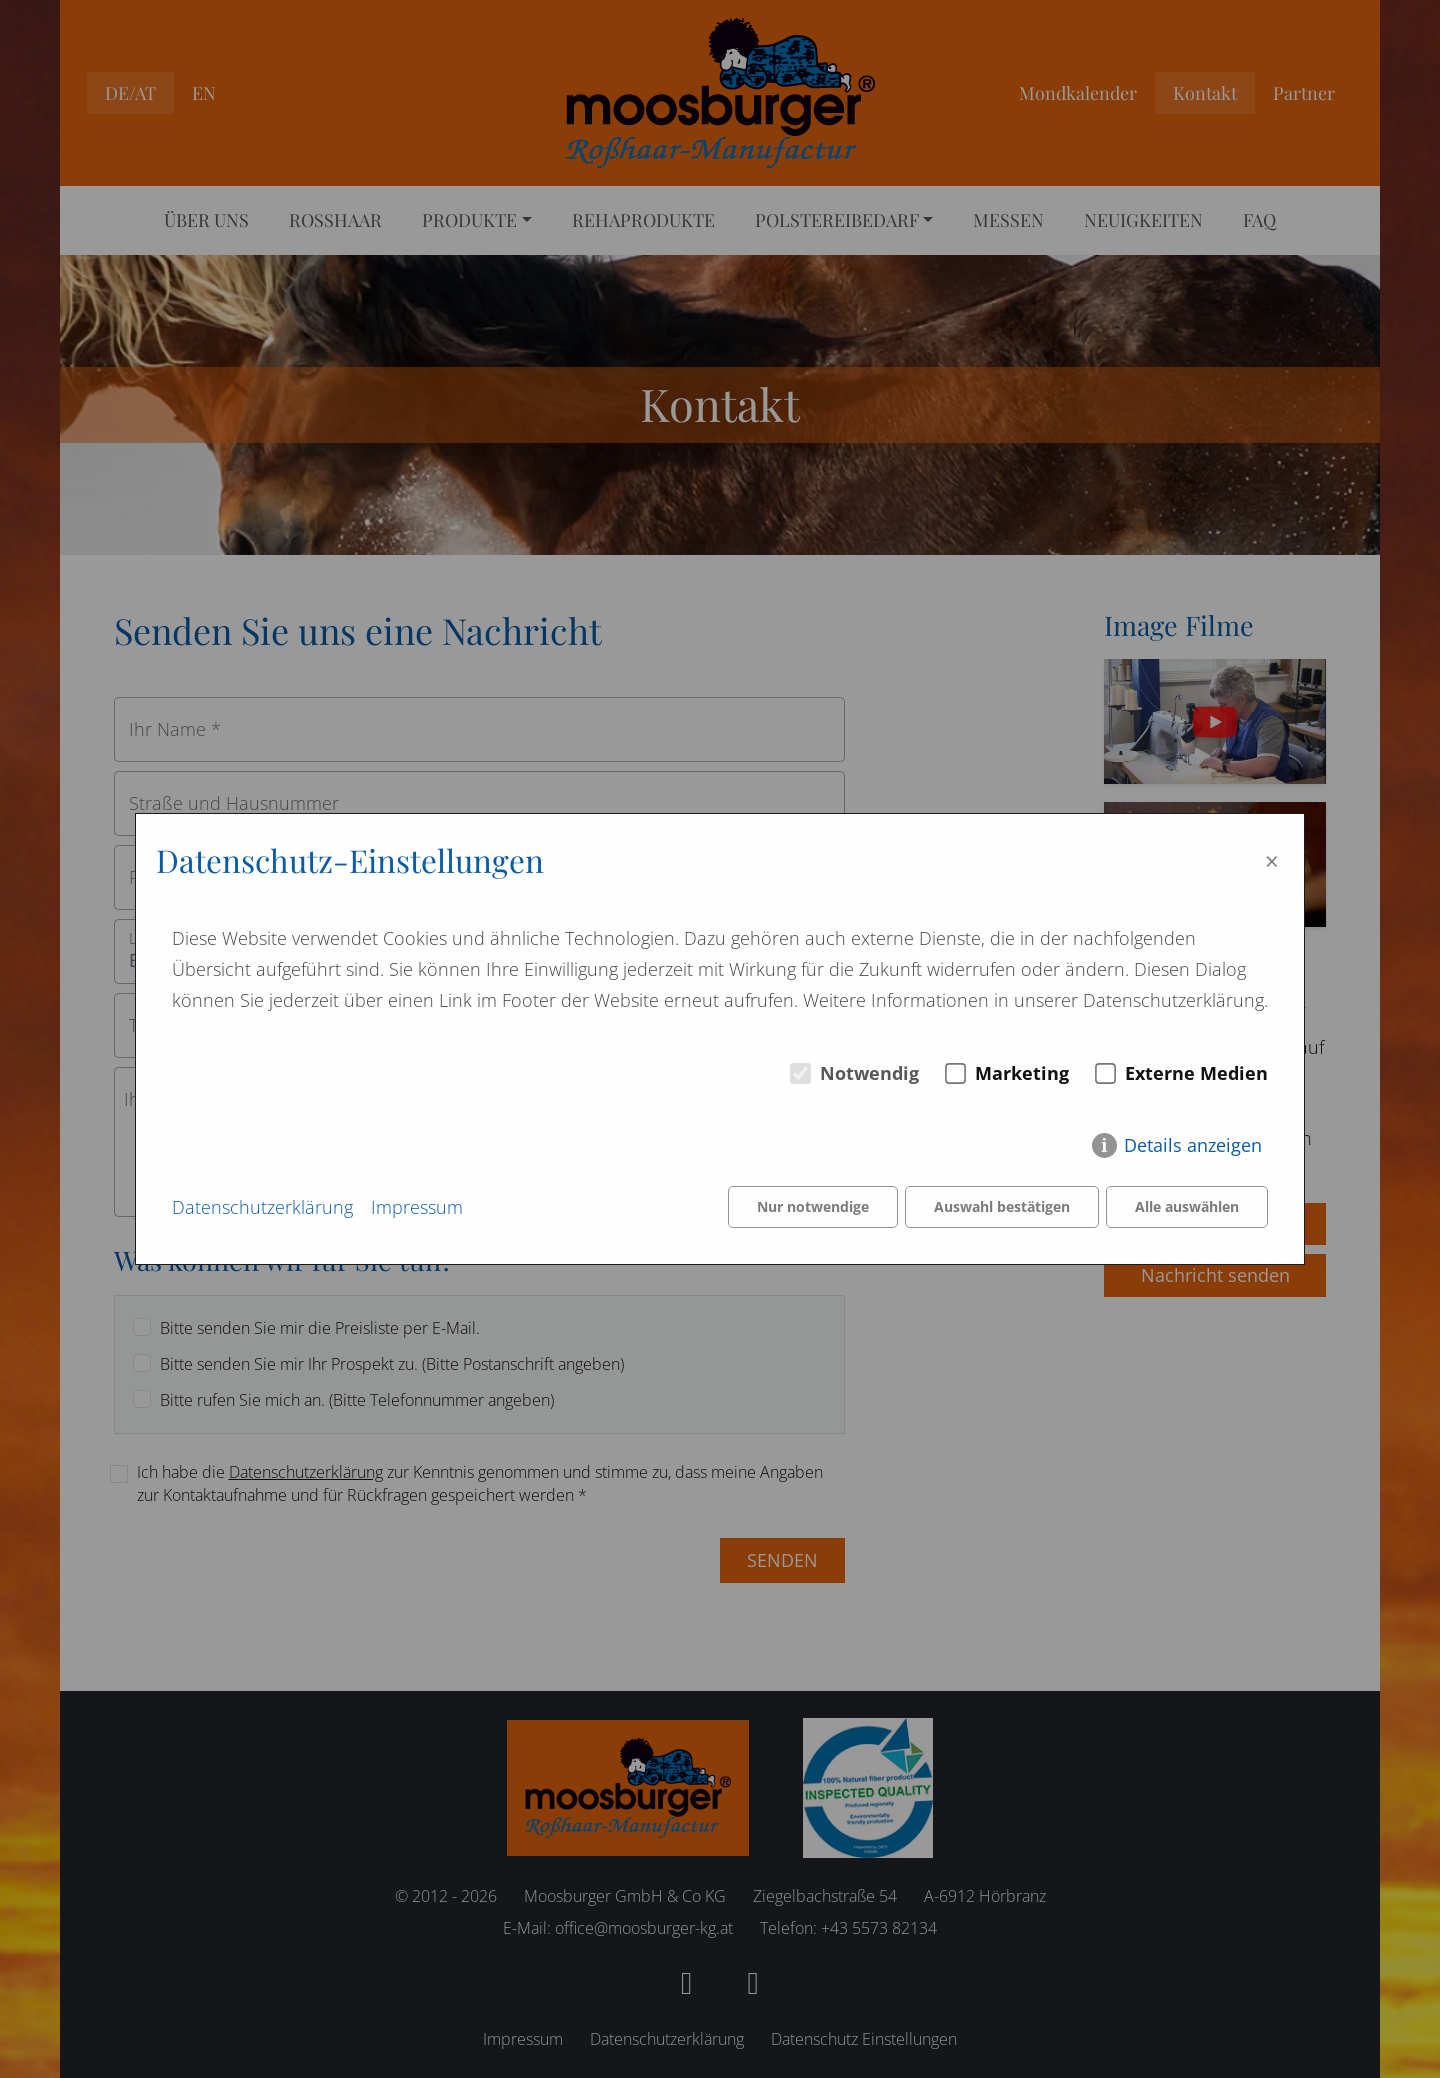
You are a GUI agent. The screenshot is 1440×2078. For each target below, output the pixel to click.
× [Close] (1272, 860)
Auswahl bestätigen (1002, 1206)
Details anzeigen (1193, 1145)
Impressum (417, 1207)
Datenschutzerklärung (262, 1207)
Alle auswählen (1187, 1206)
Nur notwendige (813, 1206)
